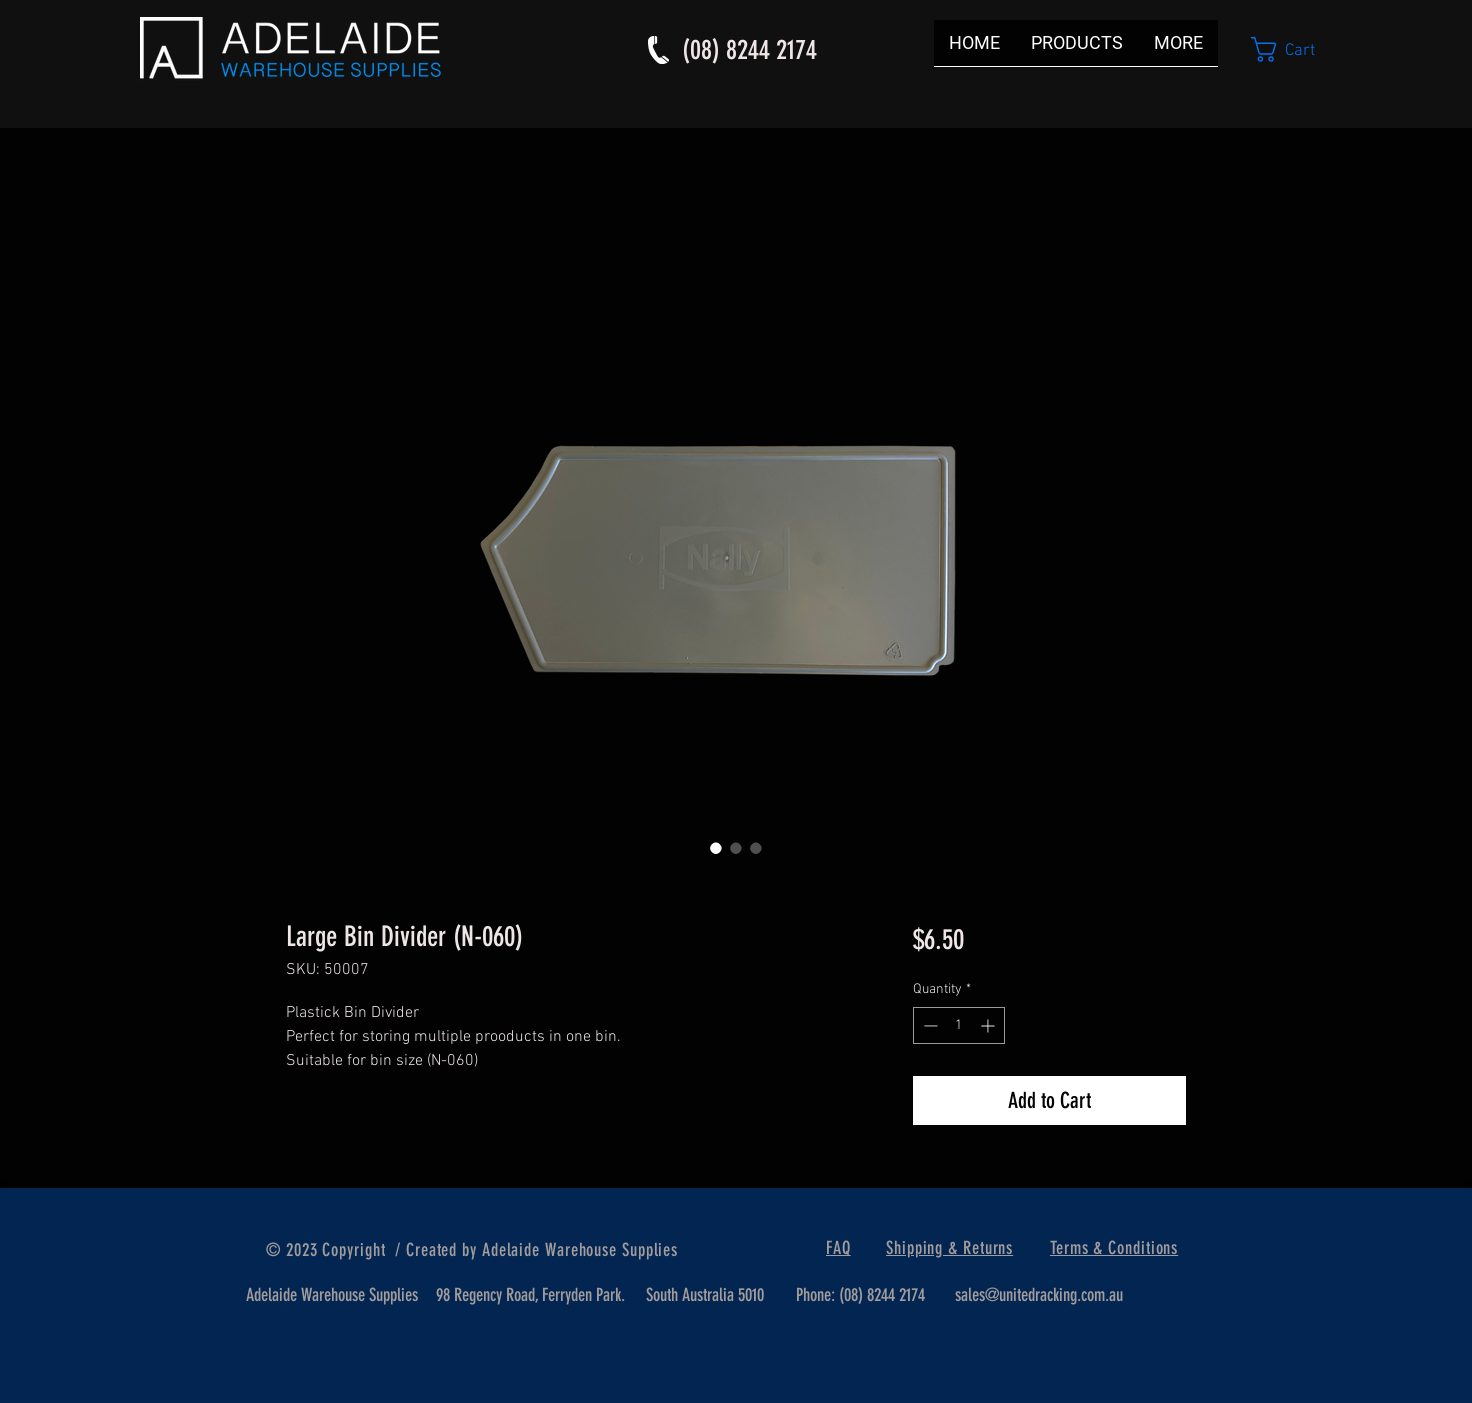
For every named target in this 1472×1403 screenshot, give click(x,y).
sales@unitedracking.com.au (1039, 1295)
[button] (1298, 49)
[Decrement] (928, 1025)
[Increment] (989, 1025)
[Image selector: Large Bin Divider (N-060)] (716, 848)
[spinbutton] (959, 1025)
